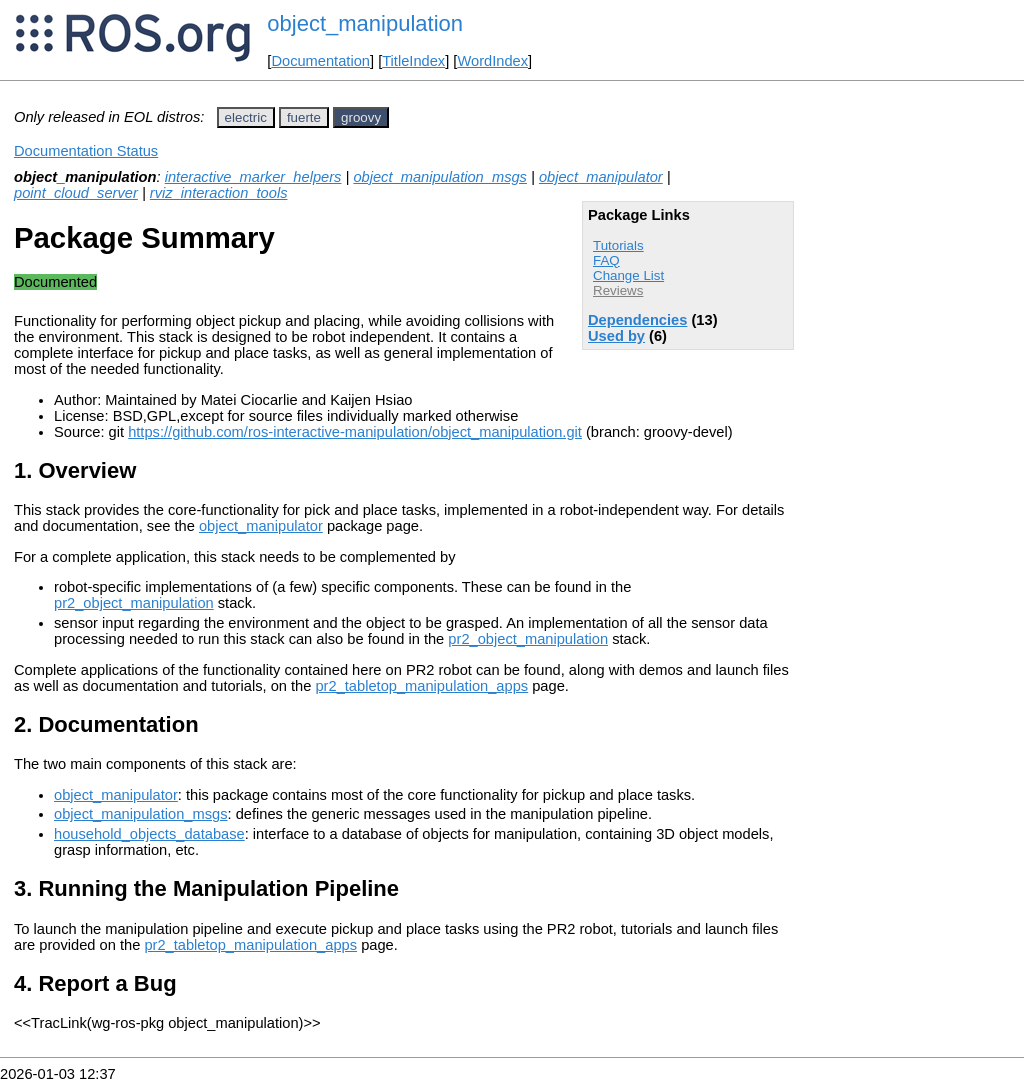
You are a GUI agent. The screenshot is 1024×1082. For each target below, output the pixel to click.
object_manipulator (601, 177)
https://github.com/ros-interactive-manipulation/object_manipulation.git (355, 432)
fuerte (304, 117)
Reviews (618, 290)
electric (246, 117)
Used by (616, 336)
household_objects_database (149, 834)
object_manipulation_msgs (440, 177)
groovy (361, 117)
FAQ (606, 260)
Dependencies (637, 320)
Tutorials (618, 245)
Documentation (320, 61)
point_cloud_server (76, 193)
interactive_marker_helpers (253, 177)
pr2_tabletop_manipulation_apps (421, 686)
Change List (628, 275)
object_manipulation (365, 23)
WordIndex (492, 61)
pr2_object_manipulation (134, 603)
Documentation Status (86, 151)
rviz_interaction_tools (219, 193)
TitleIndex (413, 61)
